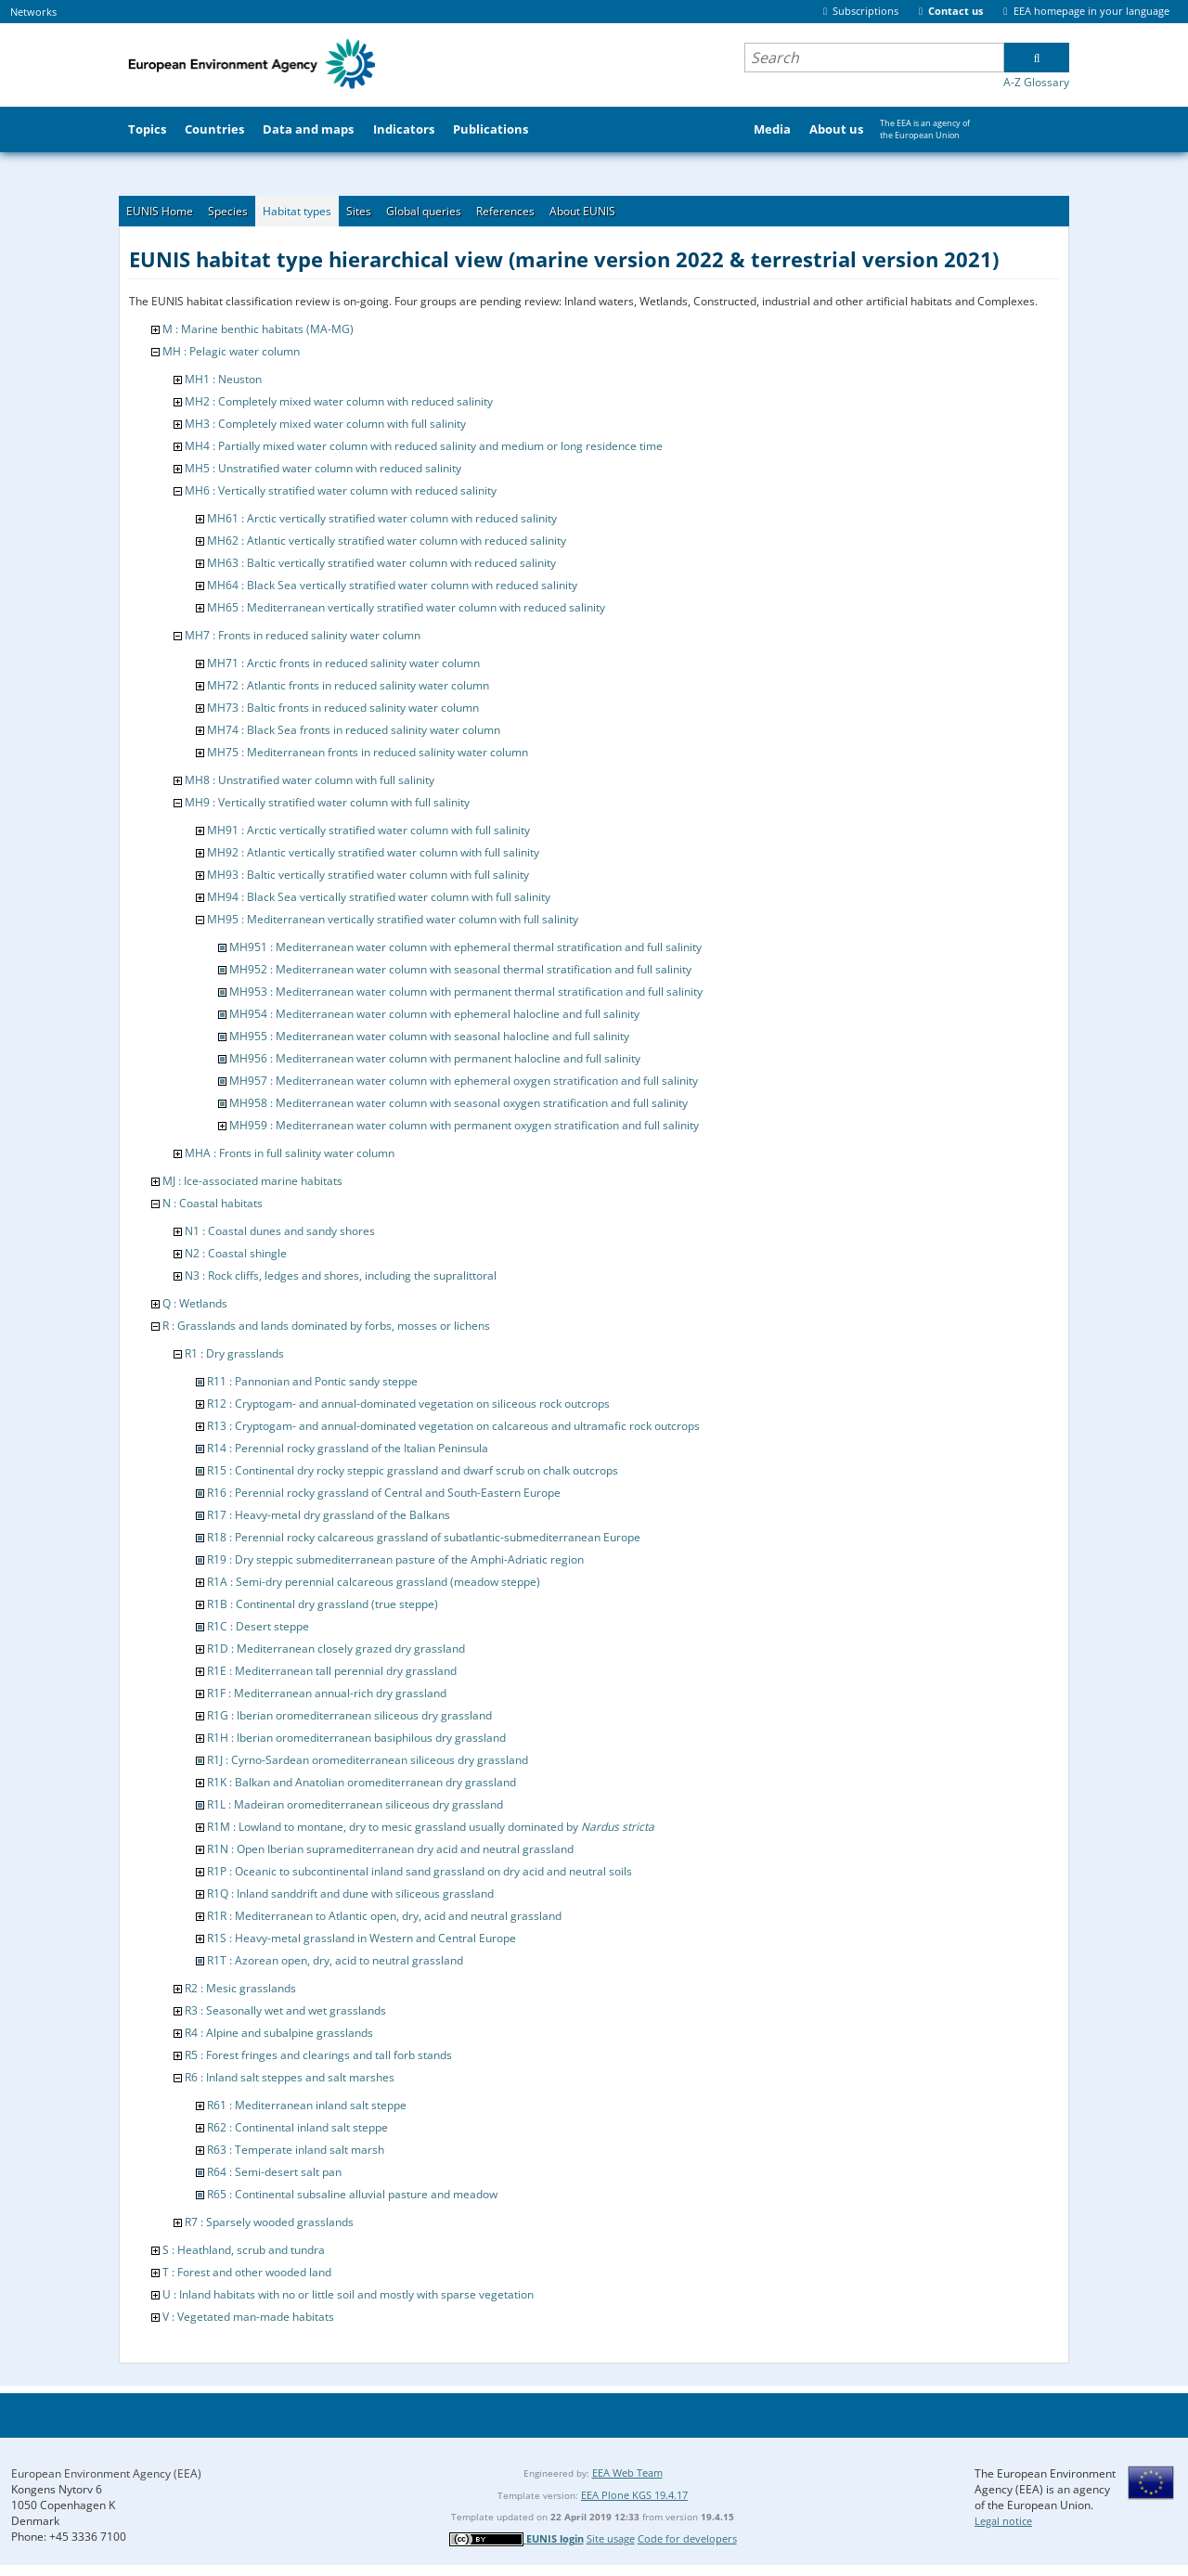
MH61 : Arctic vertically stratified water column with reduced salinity (382, 518)
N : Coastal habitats (212, 1203)
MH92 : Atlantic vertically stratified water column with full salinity (373, 852)
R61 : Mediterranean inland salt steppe (307, 2105)
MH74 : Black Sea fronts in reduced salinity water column (353, 730)
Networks (33, 12)
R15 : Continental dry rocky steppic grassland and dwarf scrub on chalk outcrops (412, 1470)
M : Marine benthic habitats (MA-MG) (258, 329)
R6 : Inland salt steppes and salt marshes (289, 2077)
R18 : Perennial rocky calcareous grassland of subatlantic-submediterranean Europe (423, 1537)
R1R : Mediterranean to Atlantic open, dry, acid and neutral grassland (384, 1916)
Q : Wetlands (194, 1303)
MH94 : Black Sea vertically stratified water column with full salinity (378, 897)
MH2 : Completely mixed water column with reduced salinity (339, 401)
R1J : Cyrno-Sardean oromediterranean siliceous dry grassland (367, 1760)
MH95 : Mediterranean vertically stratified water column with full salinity (392, 919)
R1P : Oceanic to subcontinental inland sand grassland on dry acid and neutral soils (419, 1871)
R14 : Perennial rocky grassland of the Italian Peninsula (347, 1448)
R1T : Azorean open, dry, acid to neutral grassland (335, 1960)
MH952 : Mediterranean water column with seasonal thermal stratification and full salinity (460, 969)
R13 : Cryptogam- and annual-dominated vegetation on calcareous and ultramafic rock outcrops (453, 1426)
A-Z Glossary (1036, 82)
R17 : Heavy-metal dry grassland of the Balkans (328, 1515)
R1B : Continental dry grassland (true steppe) (322, 1604)
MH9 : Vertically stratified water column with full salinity (327, 802)
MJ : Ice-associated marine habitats (252, 1181)
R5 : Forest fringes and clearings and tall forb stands (318, 2055)
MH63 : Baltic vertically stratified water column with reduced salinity (381, 563)
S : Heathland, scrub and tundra (243, 2250)
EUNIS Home (159, 211)
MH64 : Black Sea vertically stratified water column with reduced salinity (392, 585)
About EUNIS (582, 211)
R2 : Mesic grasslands (240, 1988)
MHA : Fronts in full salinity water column (289, 1153)
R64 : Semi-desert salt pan (274, 2172)
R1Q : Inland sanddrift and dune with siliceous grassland (350, 1893)
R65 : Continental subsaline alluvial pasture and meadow (352, 2194)
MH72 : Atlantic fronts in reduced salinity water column (348, 685)
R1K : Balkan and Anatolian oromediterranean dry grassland (361, 1782)
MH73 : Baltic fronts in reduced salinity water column (343, 707)
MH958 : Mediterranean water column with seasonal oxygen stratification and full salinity (458, 1103)
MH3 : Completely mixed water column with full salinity (325, 423)
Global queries (423, 211)
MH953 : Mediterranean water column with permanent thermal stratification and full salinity (466, 991)
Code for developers (687, 2538)
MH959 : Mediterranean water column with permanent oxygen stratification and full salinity (464, 1125)
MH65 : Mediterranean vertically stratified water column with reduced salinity (406, 607)
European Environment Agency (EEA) (106, 2473)
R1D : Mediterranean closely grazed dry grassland (336, 1648)
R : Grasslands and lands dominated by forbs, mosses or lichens (326, 1325)
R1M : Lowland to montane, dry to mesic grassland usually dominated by (430, 1827)
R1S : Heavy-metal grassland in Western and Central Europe (361, 1938)
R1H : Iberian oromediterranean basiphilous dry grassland (356, 1737)
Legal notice (1003, 2521)
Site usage (611, 2538)
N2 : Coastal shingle (236, 1253)
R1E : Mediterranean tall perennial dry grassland (332, 1671)
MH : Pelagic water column (231, 351)
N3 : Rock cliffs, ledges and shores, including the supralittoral (341, 1275)
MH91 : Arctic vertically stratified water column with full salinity (368, 830)
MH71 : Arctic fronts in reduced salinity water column (343, 663)
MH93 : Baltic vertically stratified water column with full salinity (368, 874)
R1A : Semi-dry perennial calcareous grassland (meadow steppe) (373, 1582)
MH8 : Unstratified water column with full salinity (309, 780)
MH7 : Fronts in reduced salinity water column (302, 635)
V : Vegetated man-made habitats (248, 2317)
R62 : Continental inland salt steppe (297, 2127)
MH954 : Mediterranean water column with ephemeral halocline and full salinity (434, 1014)
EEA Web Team (627, 2472)
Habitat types (297, 211)
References (505, 211)
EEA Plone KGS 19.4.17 (634, 2495)
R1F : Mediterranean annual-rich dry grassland (326, 1693)
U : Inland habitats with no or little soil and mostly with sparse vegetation (348, 2294)
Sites (358, 211)
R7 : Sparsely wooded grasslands (269, 2222)
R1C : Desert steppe (258, 1626)
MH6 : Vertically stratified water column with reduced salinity (341, 490)
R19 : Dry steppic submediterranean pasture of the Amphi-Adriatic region (395, 1559)
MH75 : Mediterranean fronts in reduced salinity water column (367, 752)
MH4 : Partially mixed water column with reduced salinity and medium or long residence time (424, 446)
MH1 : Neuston (223, 379)
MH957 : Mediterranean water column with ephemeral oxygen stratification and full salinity (463, 1080)
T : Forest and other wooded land (246, 2272)
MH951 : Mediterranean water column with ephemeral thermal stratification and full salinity (465, 947)
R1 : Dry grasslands (234, 1353)
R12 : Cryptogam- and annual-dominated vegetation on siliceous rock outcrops (408, 1403)
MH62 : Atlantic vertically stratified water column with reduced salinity (386, 540)
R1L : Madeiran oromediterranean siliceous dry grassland (355, 1804)
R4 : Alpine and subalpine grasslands (279, 2033)
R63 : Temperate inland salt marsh (295, 2149)
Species (228, 211)
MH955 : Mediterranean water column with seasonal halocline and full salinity (429, 1036)
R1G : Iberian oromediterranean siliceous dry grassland (349, 1715)
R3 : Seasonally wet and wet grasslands (285, 2010)
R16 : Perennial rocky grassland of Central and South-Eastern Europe (384, 1493)
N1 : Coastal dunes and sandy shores (280, 1231)
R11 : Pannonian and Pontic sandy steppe (312, 1381)
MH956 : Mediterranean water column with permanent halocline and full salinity (434, 1058)
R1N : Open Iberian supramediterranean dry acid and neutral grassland (390, 1849)
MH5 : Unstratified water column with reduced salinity (323, 468)
